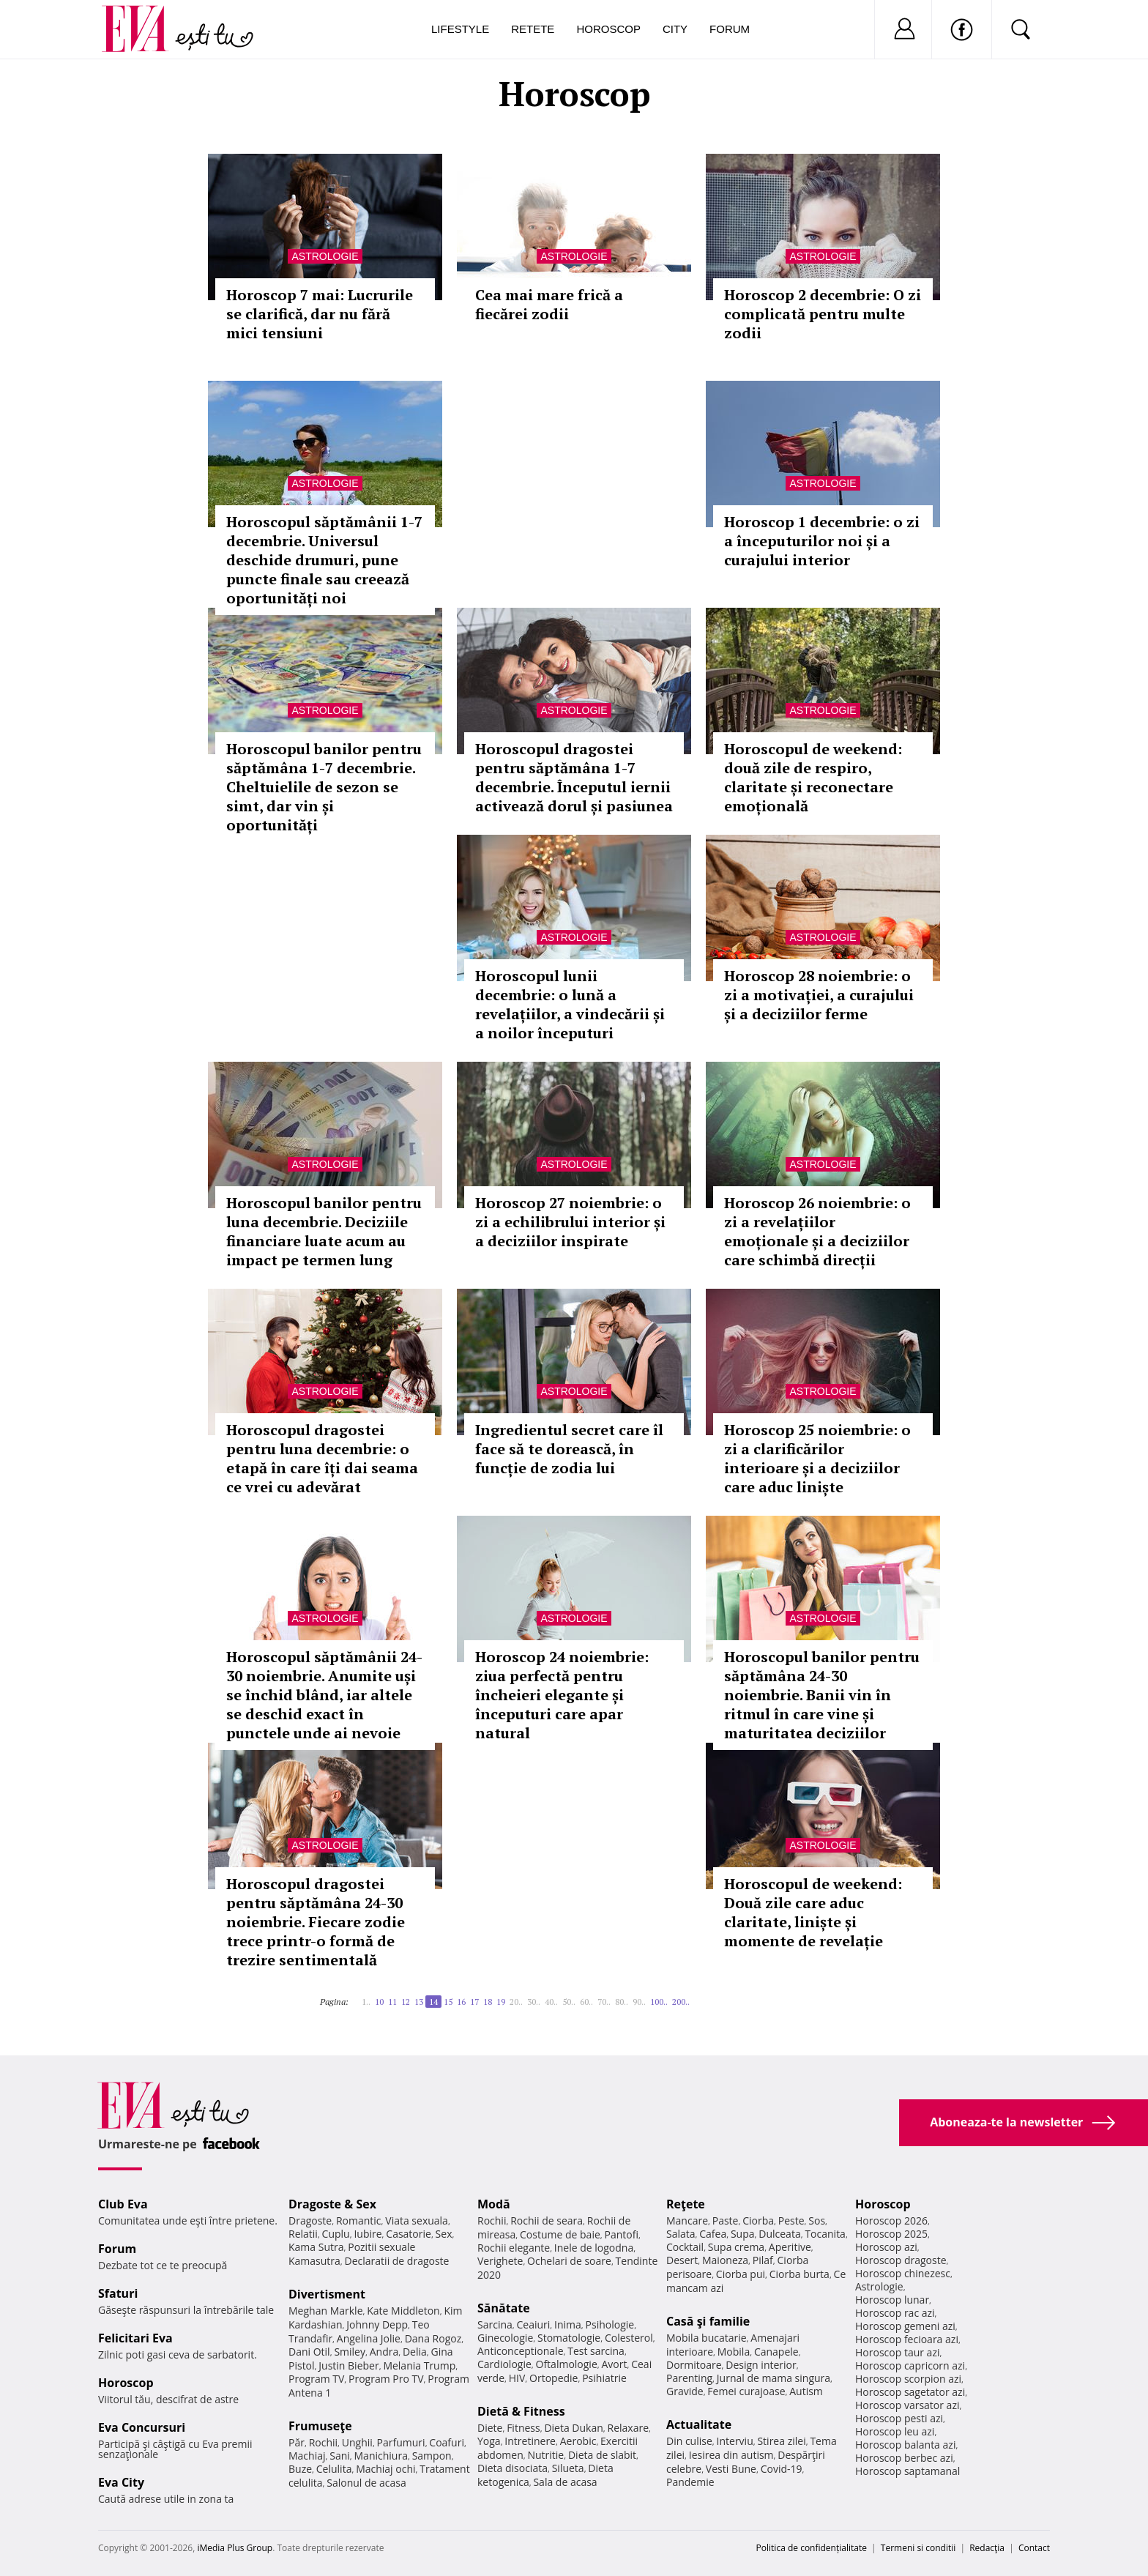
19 (500, 2001)
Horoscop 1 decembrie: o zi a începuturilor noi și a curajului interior (822, 541)
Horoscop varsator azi (907, 2405)
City (675, 29)
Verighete (500, 2261)
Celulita (334, 2469)
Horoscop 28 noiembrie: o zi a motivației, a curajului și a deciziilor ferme (819, 995)
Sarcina (494, 2324)
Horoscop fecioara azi (906, 2339)
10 (379, 2001)
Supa (743, 2234)
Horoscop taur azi (897, 2352)
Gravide (685, 2391)
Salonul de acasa (366, 2483)
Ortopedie (553, 2378)
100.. (659, 2001)
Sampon (432, 2456)
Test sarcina (596, 2351)
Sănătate (503, 2308)
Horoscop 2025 (891, 2234)
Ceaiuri (534, 2324)
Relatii (303, 2234)
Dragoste (310, 2220)
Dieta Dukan (573, 2428)
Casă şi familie (708, 2321)
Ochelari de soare (569, 2261)
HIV (517, 2378)
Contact (1034, 2548)
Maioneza (725, 2260)
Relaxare (628, 2428)
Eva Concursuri (141, 2427)
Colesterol (629, 2338)
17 (474, 2001)
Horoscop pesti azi (899, 2418)
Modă (493, 2204)
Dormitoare (694, 2365)
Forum (729, 29)
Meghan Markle (325, 2311)
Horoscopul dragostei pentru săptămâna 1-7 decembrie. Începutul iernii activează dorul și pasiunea (574, 777)
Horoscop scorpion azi (908, 2379)
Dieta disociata (512, 2468)
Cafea (712, 2234)
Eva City (121, 2482)
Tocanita (825, 2234)
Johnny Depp (377, 2324)
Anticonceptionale (520, 2351)
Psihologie (610, 2324)
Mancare (687, 2220)
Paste (725, 2220)
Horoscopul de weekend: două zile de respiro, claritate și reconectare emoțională (813, 777)
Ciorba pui (740, 2274)
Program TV (316, 2379)
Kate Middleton (403, 2311)
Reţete (685, 2204)
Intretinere (530, 2441)
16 (461, 2001)
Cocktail (685, 2247)
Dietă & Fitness (521, 2411)
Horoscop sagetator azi (910, 2392)
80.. (621, 2001)
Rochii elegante (513, 2248)
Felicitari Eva (135, 2338)
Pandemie (690, 2482)
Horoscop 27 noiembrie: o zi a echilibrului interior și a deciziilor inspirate (570, 1222)
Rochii (323, 2442)
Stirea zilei (781, 2441)
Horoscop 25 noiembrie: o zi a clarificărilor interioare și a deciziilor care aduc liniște (817, 1458)
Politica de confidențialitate (811, 2548)
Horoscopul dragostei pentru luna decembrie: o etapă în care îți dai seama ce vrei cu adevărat (322, 1458)
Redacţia (986, 2548)
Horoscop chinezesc (902, 2273)
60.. (586, 2001)
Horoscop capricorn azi (910, 2365)
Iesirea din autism (731, 2455)
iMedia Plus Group (234, 2548)
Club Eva (123, 2204)
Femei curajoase (746, 2391)
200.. (681, 2001)
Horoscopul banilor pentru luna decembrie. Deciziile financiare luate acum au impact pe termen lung (324, 1231)
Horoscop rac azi (895, 2313)
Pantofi (621, 2234)
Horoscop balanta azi (905, 2445)
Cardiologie (504, 2364)
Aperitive (790, 2247)
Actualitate (698, 2424)
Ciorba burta (799, 2274)
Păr (296, 2442)
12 (405, 2001)
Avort (614, 2364)
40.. (551, 2001)
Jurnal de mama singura (773, 2378)
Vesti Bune (731, 2469)
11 (392, 2001)
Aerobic (578, 2441)
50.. (568, 2001)
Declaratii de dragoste (397, 2261)
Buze (300, 2469)
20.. (516, 2001)
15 (448, 2001)
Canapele (776, 2352)
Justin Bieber (348, 2365)
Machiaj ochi (385, 2469)
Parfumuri (401, 2442)
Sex (444, 2234)
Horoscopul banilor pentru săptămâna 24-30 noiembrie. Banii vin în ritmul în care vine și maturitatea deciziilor (822, 1695)
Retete (532, 29)
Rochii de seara (546, 2220)
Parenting (689, 2378)
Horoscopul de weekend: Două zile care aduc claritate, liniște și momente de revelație (813, 1912)
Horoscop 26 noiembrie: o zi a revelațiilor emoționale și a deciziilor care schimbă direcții (817, 1231)
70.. (604, 2001)
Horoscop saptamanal (907, 2471)
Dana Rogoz (433, 2338)
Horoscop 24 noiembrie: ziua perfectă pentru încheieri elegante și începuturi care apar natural (562, 1695)
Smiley (349, 2352)
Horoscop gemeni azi (905, 2326)
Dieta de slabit (602, 2455)
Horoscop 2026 (891, 2220)
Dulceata (779, 2234)
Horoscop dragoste (901, 2260)
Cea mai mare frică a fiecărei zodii (549, 304)
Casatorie (408, 2234)
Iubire (367, 2234)
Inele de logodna (593, 2248)
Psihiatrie (604, 2378)
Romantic (358, 2220)
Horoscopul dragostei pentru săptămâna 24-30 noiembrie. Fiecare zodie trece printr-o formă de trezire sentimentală (315, 1922)
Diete (489, 2428)
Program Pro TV (386, 2379)
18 (487, 2001)
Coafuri (446, 2442)
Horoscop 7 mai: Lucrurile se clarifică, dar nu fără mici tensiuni (319, 314)
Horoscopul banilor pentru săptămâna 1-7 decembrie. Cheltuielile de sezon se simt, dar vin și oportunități (324, 787)
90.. (639, 2001)
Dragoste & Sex (332, 2204)
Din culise (689, 2441)
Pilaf (763, 2260)
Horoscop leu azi (894, 2431)
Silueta (568, 2468)
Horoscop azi (886, 2247)
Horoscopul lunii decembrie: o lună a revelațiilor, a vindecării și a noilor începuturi (570, 1004)
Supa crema (736, 2247)
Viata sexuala (416, 2220)
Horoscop (608, 29)
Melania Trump (419, 2365)
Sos (816, 2220)
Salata (681, 2234)
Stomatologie (568, 2338)
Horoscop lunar (892, 2300)
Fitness (523, 2428)
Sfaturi (118, 2293)
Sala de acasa (565, 2482)
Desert (682, 2260)
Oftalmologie (566, 2364)
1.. (366, 2001)
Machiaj (307, 2456)
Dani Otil (309, 2352)
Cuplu (336, 2234)
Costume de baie (560, 2234)
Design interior (761, 2365)
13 (418, 2001)
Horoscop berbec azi (904, 2458)
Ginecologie (505, 2338)
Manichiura (381, 2456)
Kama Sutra (315, 2247)
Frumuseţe (320, 2426)
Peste (791, 2220)
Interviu (735, 2441)
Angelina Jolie (368, 2338)
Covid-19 (781, 2469)
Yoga (489, 2441)
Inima (567, 2324)
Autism (806, 2391)
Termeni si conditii (918, 2548)
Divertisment (326, 2294)
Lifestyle (460, 29)
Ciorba (758, 2220)
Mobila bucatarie (706, 2338)
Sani (339, 2456)
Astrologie (324, 256)
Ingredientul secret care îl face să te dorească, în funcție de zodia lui (569, 1449)
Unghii (357, 2442)
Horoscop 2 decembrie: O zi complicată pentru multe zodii (822, 314)
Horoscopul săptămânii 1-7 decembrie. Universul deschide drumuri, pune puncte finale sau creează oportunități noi (324, 560)
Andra (384, 2352)
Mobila (734, 2352)
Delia (415, 2352)
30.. (533, 2001)
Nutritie (545, 2455)
